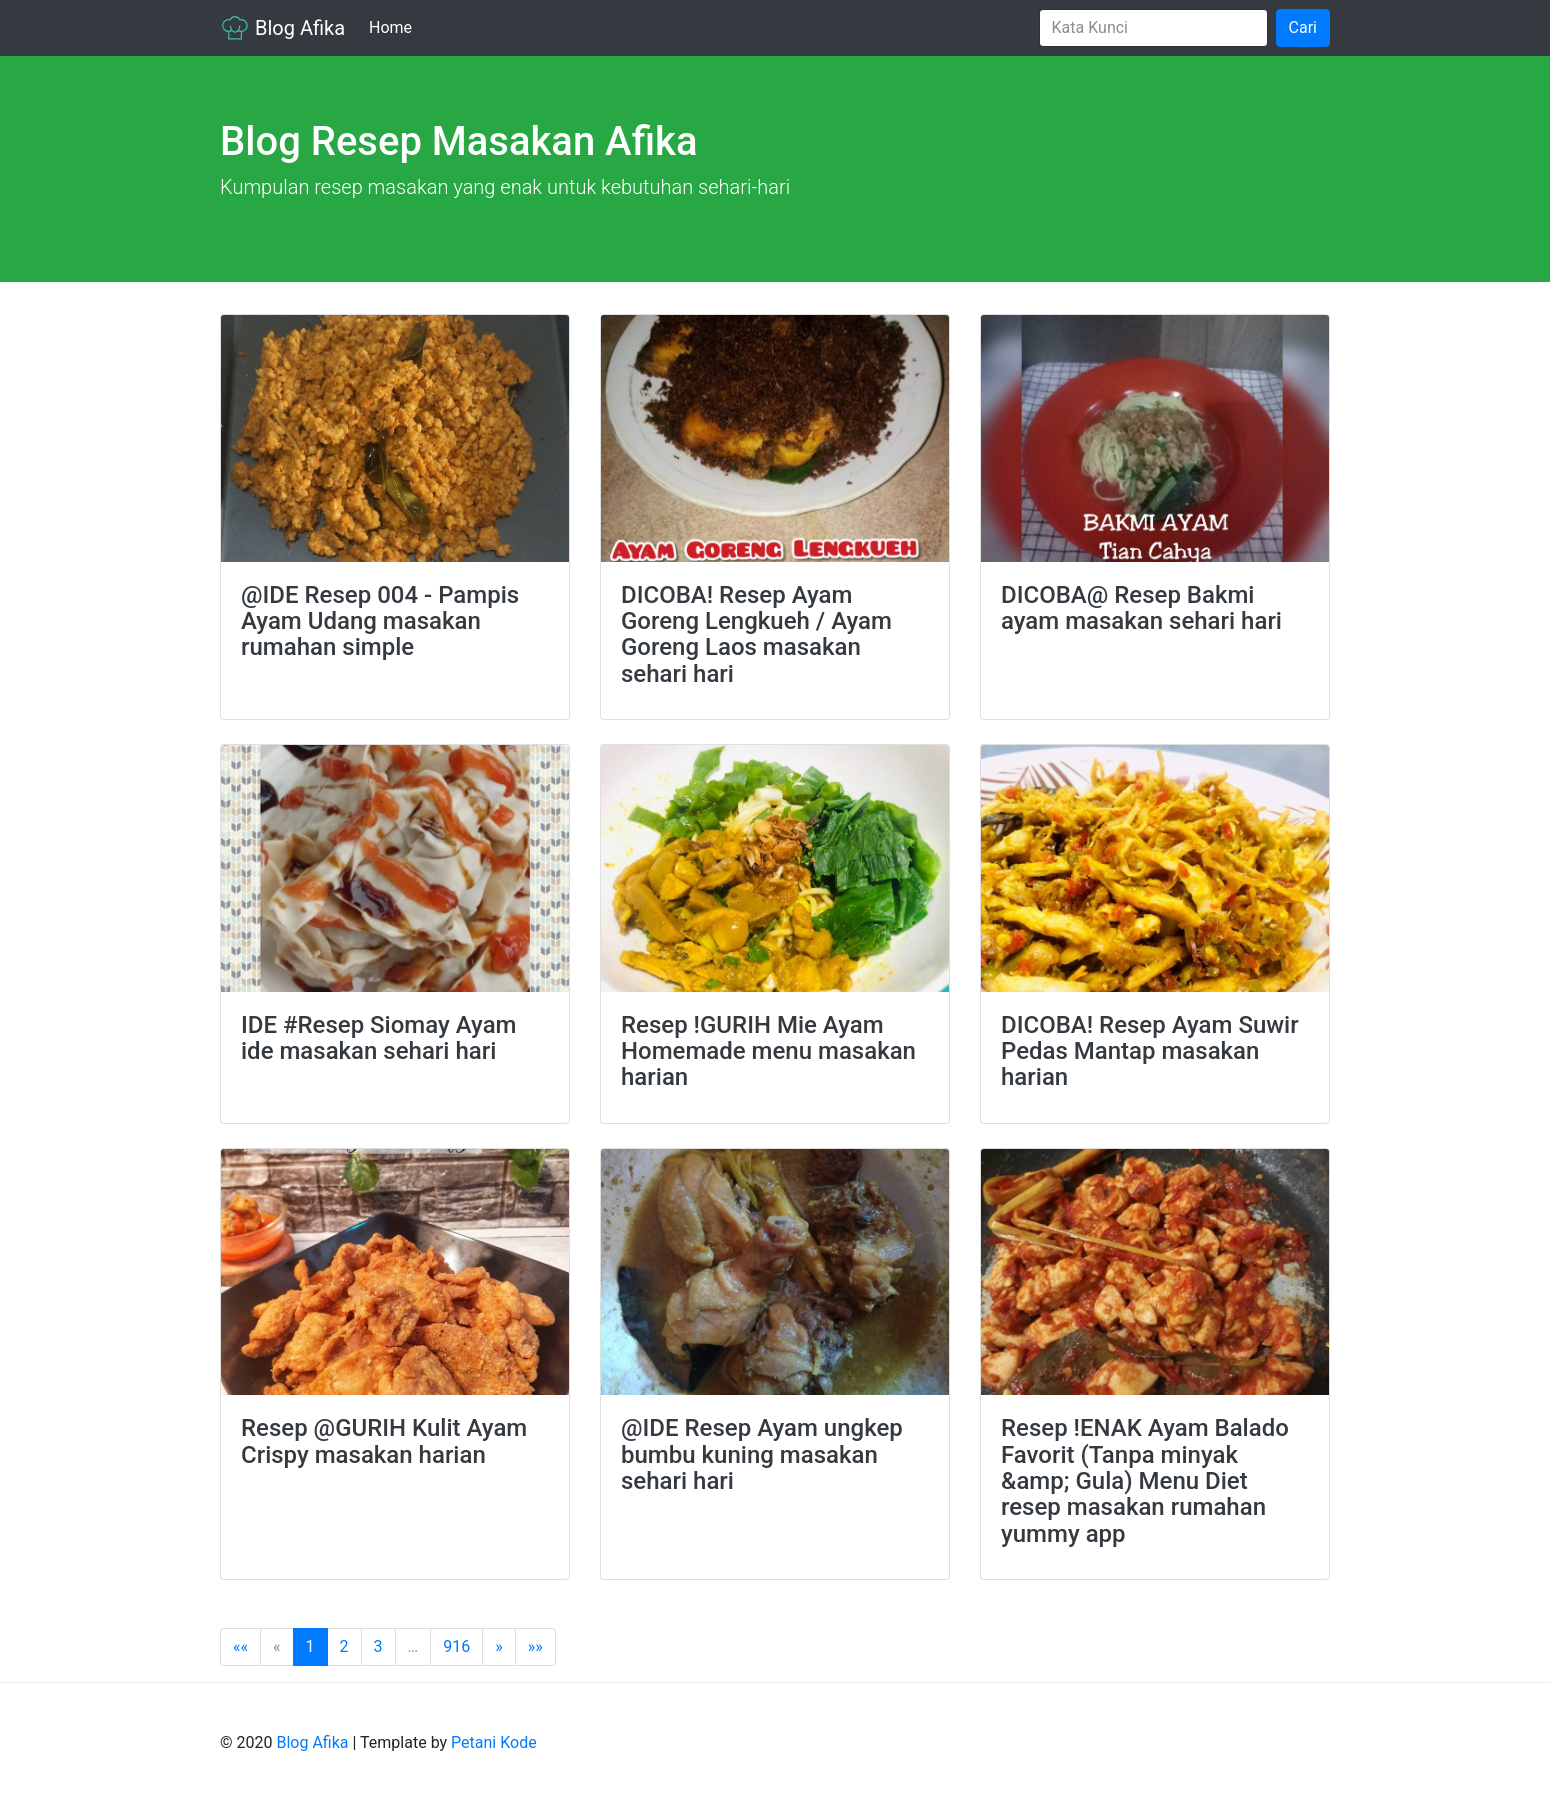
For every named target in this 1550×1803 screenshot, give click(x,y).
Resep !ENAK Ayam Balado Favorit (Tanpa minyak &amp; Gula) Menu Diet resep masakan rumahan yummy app (1145, 1481)
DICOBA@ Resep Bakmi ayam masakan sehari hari (1141, 608)
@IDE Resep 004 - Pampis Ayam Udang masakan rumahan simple (380, 621)
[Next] (499, 1647)
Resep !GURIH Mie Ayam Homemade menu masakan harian (768, 1051)
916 (456, 1646)
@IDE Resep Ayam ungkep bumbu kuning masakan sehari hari (762, 1454)
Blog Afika (282, 28)
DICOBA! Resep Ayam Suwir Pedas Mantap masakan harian (1150, 1051)
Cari (1303, 27)
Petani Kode (494, 1742)
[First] (240, 1647)
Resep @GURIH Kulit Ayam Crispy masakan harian (384, 1441)
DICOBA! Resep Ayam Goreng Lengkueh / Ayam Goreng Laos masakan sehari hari (756, 634)
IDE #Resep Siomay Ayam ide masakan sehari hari (378, 1038)
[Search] (1153, 28)
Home (394, 26)
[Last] (535, 1647)
